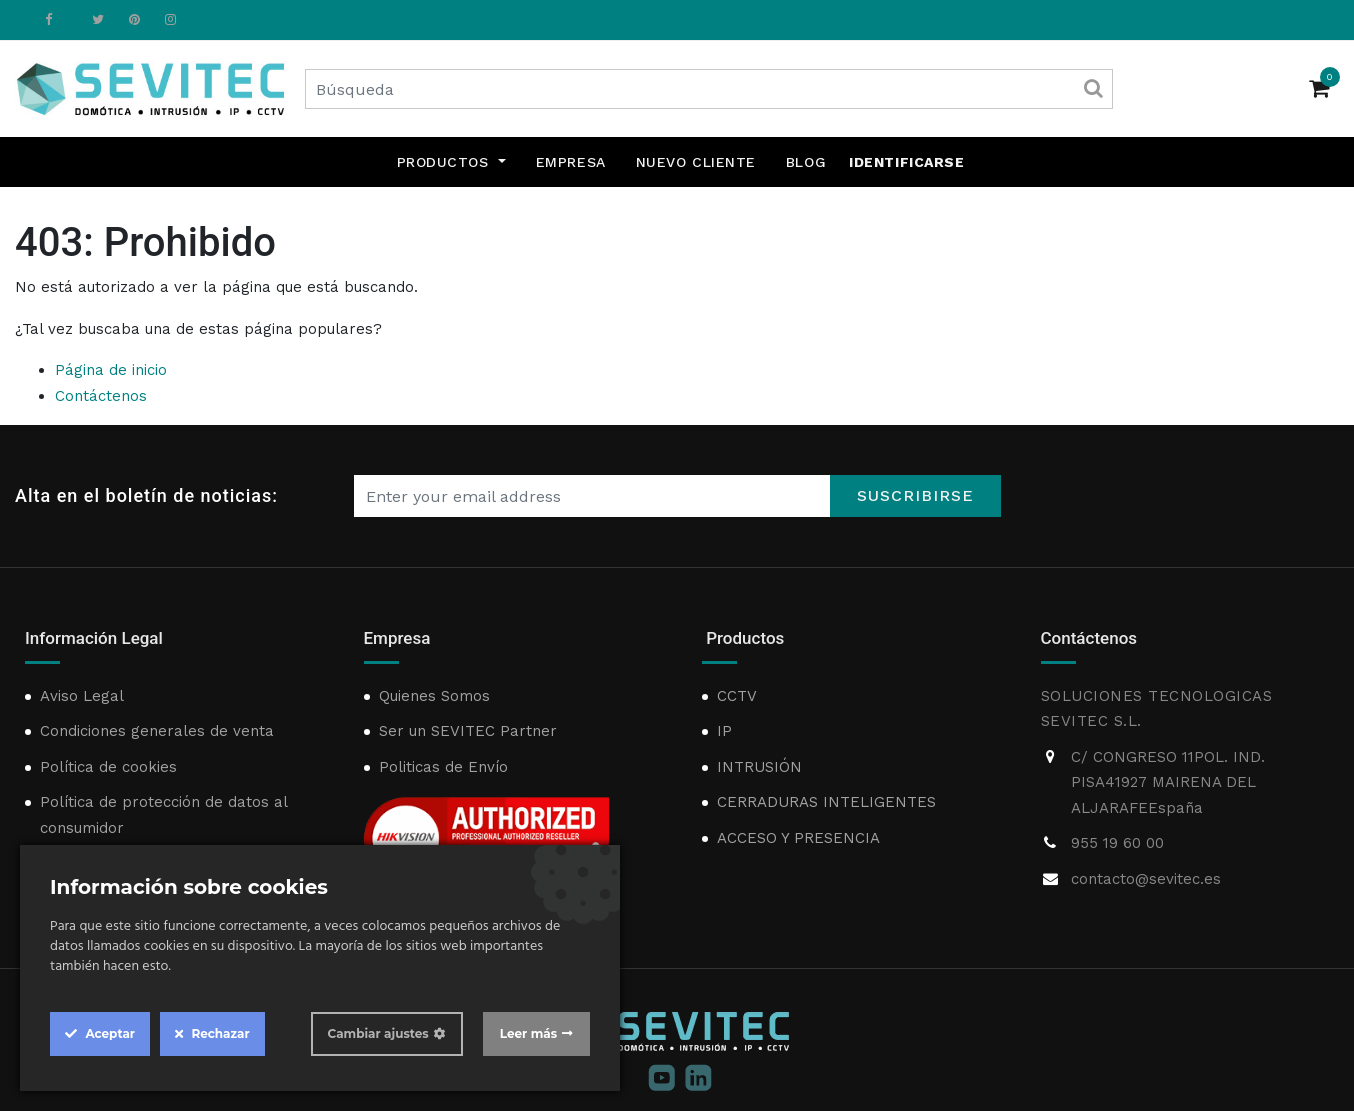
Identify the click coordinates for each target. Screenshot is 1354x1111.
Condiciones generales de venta (157, 731)
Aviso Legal (82, 696)
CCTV (737, 696)
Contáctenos (101, 396)
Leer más (528, 1033)
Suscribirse (915, 495)
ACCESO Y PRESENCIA (798, 838)
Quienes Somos (434, 696)
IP (724, 731)
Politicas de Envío (443, 767)
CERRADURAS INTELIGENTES (826, 802)
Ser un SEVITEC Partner (468, 731)
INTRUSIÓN (759, 767)
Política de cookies (108, 767)
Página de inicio (111, 370)
